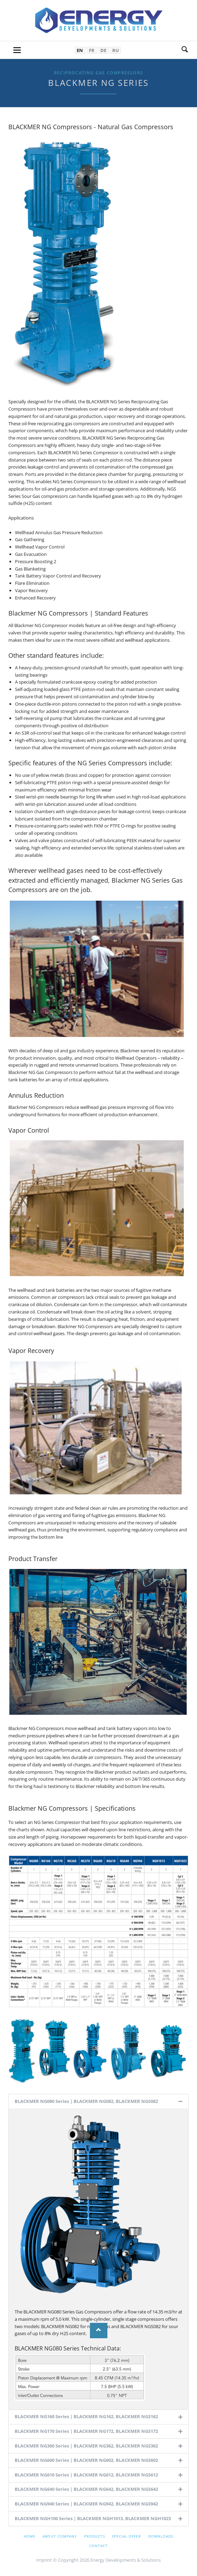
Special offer (126, 2536)
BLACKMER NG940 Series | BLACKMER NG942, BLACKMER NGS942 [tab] (86, 2504)
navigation (17, 50)
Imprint (44, 2560)
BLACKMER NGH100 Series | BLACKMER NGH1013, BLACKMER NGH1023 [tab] (93, 2518)
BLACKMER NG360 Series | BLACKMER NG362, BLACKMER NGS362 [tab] (86, 2446)
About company (60, 2536)
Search (185, 50)
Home (30, 2536)
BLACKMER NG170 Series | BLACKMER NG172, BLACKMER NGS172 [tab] (86, 2431)
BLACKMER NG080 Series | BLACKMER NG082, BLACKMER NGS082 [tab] (86, 2101)
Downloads (160, 2536)
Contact (98, 2545)
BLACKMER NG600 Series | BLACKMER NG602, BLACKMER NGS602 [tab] (86, 2460)
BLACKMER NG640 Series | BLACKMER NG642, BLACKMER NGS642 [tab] (86, 2489)
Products (94, 2536)
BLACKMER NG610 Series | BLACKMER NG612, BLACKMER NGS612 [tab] (86, 2475)
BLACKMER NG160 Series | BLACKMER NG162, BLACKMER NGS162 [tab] (86, 2416)
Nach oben (98, 2330)
